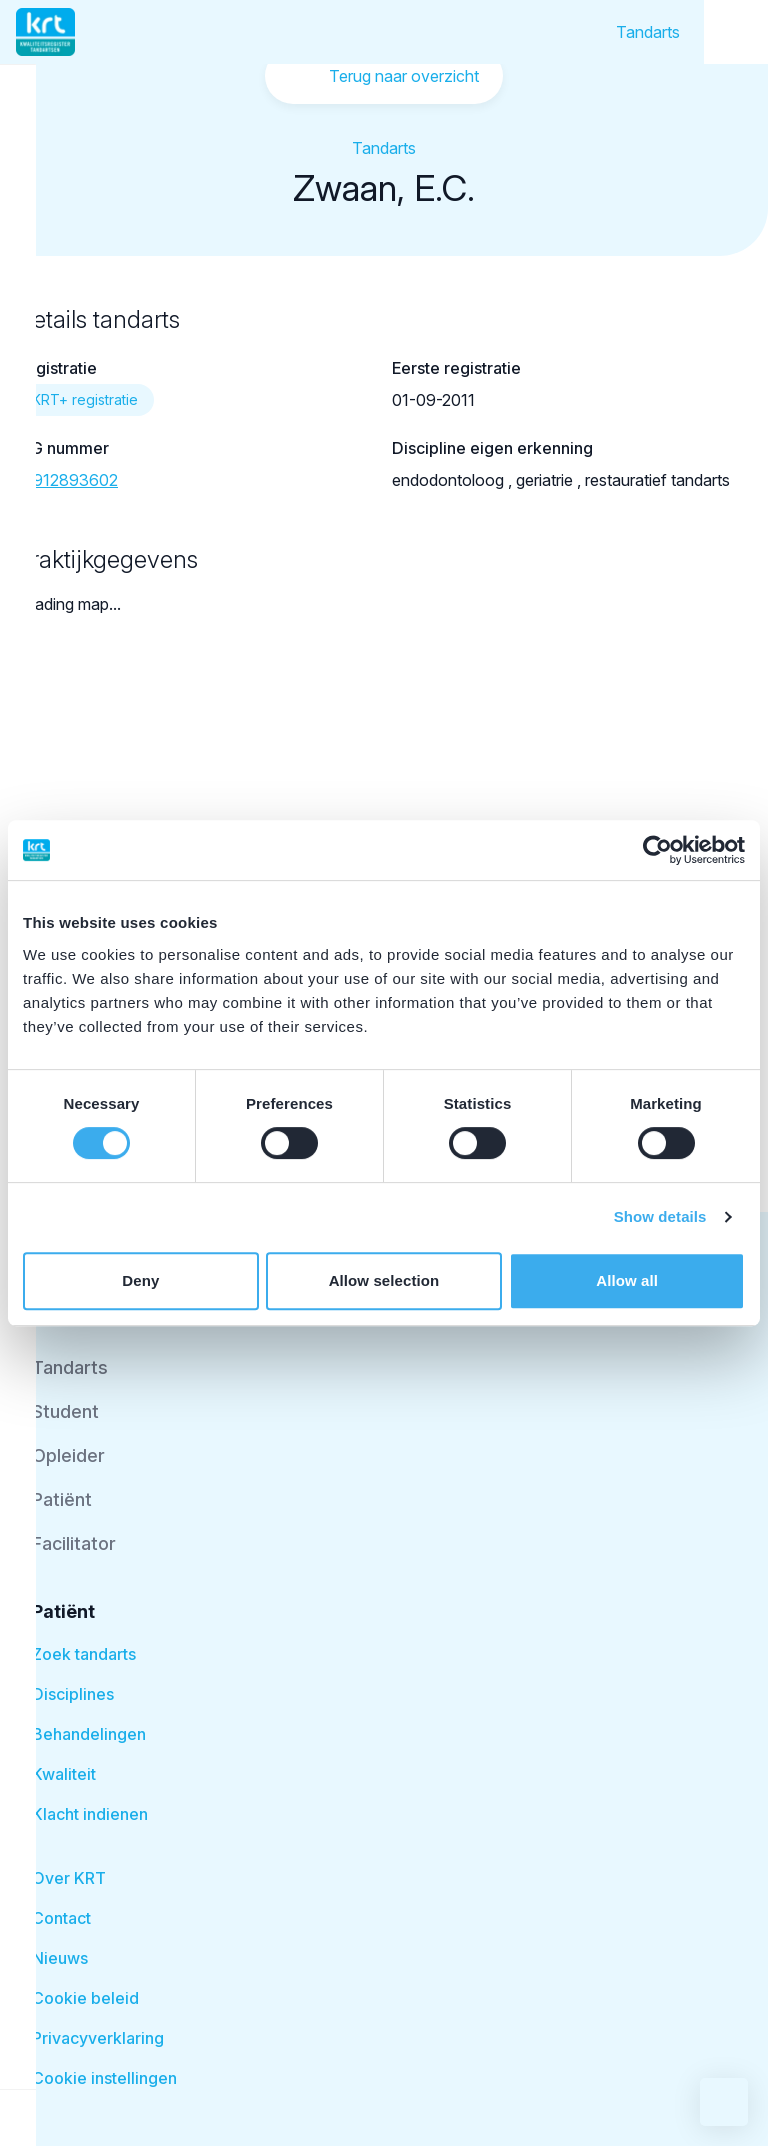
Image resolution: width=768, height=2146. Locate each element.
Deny (140, 1280)
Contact (61, 1918)
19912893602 (67, 480)
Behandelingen (89, 1734)
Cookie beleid (85, 1998)
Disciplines (73, 1694)
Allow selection (384, 1280)
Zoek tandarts (84, 1654)
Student (65, 1411)
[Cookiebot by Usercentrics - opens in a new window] (657, 850)
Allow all (627, 1280)
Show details (660, 1216)
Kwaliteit (64, 1774)
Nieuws (60, 1958)
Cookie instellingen (104, 2078)
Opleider (68, 1455)
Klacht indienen (90, 1814)
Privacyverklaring (98, 2038)
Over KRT (69, 1878)
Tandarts (648, 32)
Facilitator (74, 1543)
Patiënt (62, 1499)
